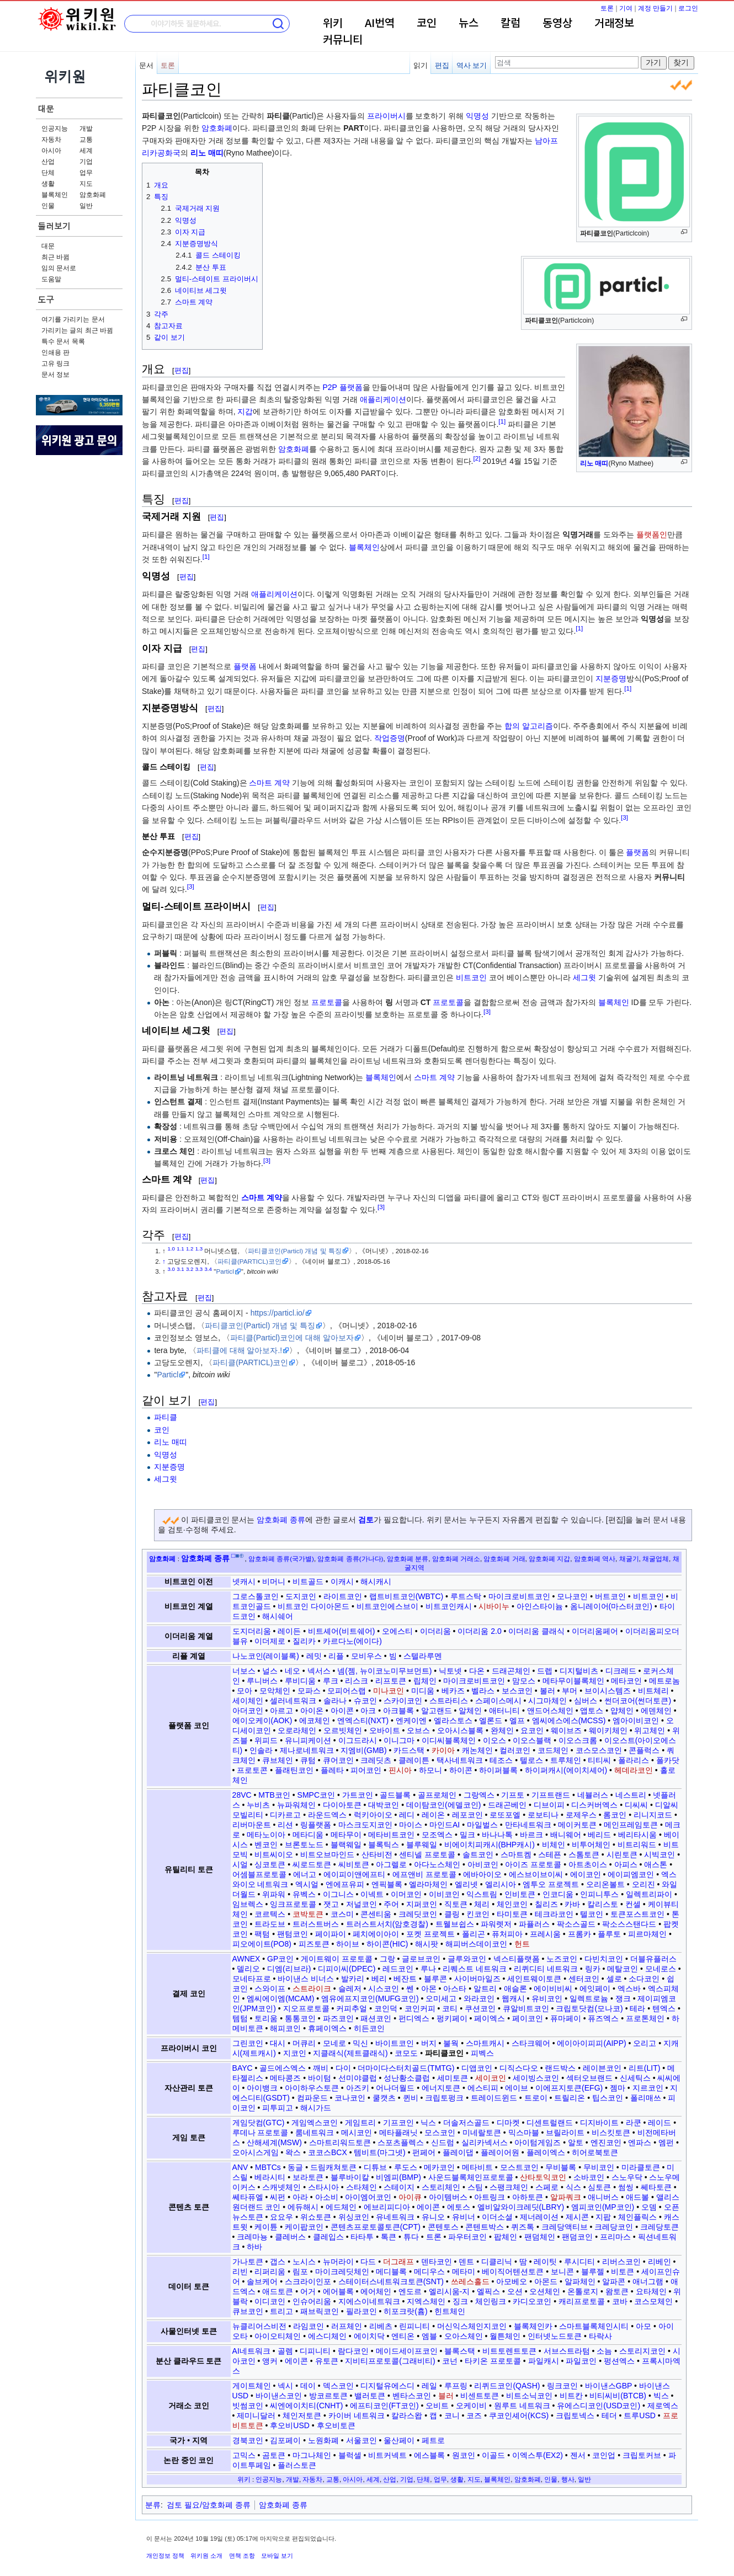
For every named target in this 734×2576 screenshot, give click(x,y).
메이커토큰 (577, 1824)
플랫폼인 (651, 534)
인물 (48, 206)
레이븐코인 (602, 2068)
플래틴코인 (294, 1770)
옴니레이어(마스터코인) (611, 1606)
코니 (452, 2415)
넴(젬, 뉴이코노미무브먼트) (384, 1670)
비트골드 (307, 1581)
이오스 (494, 1740)
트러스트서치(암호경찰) (387, 1924)
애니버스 (603, 2197)
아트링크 (489, 2197)
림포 (300, 2271)
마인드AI (444, 1824)
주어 (391, 1904)
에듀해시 (303, 2207)
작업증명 (389, 738)
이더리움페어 (595, 1631)
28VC (242, 1795)
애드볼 (637, 2197)
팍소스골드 (576, 1924)
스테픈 (549, 1854)
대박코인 (383, 1804)
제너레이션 (539, 2216)
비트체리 (653, 1690)
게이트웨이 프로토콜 (337, 1958)
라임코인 (308, 2326)
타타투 (362, 2236)
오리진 (643, 1884)
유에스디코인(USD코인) (598, 2405)
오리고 (644, 2043)
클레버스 (290, 2236)
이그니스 (338, 1894)
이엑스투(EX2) (537, 2455)
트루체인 (565, 1760)
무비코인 (598, 2167)
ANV (240, 2167)
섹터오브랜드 (589, 2077)
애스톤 (655, 1864)
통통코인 (300, 2018)
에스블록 (429, 2455)
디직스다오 (518, 2068)
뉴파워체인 (296, 1804)
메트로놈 (664, 1680)
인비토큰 (519, 1894)
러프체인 (346, 2326)
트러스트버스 (315, 1924)
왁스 (293, 2152)
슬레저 (349, 1988)
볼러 (547, 1690)
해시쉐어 (277, 1616)
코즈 (474, 2415)
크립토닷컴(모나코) (589, 2008)
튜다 (411, 2236)
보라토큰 (307, 2177)
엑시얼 (306, 1884)
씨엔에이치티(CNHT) (306, 2405)
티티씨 (599, 1760)
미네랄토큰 (481, 2132)
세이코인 (490, 2077)
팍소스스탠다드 (629, 1924)
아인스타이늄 (540, 1606)
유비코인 (546, 1998)
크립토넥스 (575, 2415)
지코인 (294, 2053)
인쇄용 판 (55, 352)
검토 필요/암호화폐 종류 (209, 2504)
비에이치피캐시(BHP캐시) (489, 1844)
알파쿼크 (565, 2197)
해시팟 (426, 1943)
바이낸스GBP (608, 2385)
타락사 (600, 2336)
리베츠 (380, 2326)
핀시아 (400, 1770)
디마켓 (508, 2122)
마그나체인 (311, 2455)
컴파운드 (312, 2097)
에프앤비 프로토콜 (424, 1874)
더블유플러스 (653, 1958)
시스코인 (383, 1988)
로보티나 (543, 1814)
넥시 (285, 2385)
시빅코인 (659, 1854)
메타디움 (307, 1834)
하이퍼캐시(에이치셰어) (566, 1770)
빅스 (661, 2395)
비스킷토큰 (611, 2132)
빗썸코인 (247, 2405)
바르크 (531, 1834)
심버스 (585, 1700)
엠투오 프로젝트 (551, 1884)
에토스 (458, 2207)
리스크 (356, 1680)
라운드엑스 (327, 1814)
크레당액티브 (564, 2226)
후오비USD (290, 2425)
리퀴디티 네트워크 (546, 1968)
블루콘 (435, 1978)
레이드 (659, 2122)
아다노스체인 (437, 1864)
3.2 (190, 1269)
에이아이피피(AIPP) (591, 2043)
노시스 (304, 2261)
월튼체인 (505, 2336)
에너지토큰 (441, 2087)
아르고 (281, 1710)
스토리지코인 (642, 2351)
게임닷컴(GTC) (258, 2122)
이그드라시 (357, 1740)
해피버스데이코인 (476, 1943)
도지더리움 (251, 1631)
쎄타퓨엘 (247, 2197)
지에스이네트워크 (369, 2301)
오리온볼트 (605, 1884)
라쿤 (633, 2122)
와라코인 (479, 1998)
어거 (308, 2291)
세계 (86, 150)
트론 (434, 2236)
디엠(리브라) (289, 1968)
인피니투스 (599, 1894)
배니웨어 (565, 1834)
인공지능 (54, 128)
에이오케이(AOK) (262, 1720)
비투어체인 (591, 1844)
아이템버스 (448, 2197)
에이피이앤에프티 (354, 1874)
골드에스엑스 (282, 2068)
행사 (568, 2479)
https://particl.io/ (278, 1312)
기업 (86, 161)
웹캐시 (513, 1998)
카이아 (443, 1750)
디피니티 (315, 2351)
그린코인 (247, 2043)
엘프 (517, 1720)
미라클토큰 (640, 2167)
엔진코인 (606, 2142)
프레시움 (545, 1934)
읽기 (420, 65)
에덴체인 (656, 1710)
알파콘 (613, 2281)
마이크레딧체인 (342, 2271)
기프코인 (398, 2122)
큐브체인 (277, 1760)
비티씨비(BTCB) (617, 2395)
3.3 (199, 1269)
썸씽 (626, 2187)
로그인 (688, 8)
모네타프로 (251, 1978)
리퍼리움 (269, 2271)
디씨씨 (636, 1804)
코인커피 (420, 2008)
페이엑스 (489, 2018)
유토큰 (326, 2360)
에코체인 (314, 1720)
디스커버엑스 (594, 1804)
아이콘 (342, 1710)
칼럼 (510, 23)
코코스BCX (327, 2152)
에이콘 (428, 2207)
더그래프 (398, 2261)
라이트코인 (342, 1596)
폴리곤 (473, 1934)
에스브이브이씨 (536, 1874)
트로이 (535, 2097)
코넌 (450, 2360)
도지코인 (300, 1596)
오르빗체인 (342, 1730)
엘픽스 (488, 2291)
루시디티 (579, 2261)
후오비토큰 (336, 2425)
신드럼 (442, 2142)
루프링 (455, 2385)
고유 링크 (55, 363)
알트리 (485, 1988)
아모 (643, 2326)
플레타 (332, 1770)
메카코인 (439, 2167)
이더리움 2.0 (479, 1631)
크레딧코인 (417, 1914)
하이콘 (460, 1770)
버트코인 (610, 1596)
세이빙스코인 (536, 2077)
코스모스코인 (599, 1750)
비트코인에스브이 (387, 1606)
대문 (46, 108)
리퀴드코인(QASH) (507, 2385)
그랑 (387, 1958)
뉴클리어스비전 (259, 2326)
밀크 (467, 1834)
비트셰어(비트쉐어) (341, 1631)
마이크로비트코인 (519, 1596)
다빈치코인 (603, 1958)
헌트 (522, 1943)
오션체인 (544, 2291)
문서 (146, 65)
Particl (224, 1271)
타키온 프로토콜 (493, 2360)
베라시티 (269, 2177)
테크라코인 (554, 1914)
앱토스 (591, 1710)
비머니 (273, 1581)
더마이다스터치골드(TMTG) (406, 2068)
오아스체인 (463, 2336)
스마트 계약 (269, 782)
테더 (609, 2415)
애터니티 (504, 1710)
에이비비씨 (553, 1988)
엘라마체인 (428, 1884)
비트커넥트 (387, 2455)
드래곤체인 (511, 1670)
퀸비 (410, 2097)
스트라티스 (448, 1700)
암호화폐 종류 (281, 1519)
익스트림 (481, 1894)
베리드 (599, 1834)
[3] (624, 817)
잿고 (331, 1904)
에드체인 (341, 2207)
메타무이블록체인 (573, 1680)
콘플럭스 (644, 1750)
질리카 (304, 1641)
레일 (429, 2385)
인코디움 (557, 1894)
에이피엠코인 (631, 1874)
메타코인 (626, 1680)
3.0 (171, 1269)
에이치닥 (369, 2336)
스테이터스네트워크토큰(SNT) (391, 2281)
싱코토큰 (269, 1864)
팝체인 (505, 2236)
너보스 (244, 1670)
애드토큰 (277, 2291)
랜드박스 (560, 2068)
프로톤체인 (645, 2018)
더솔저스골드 (466, 2122)
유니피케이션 (308, 1740)
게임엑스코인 (314, 2122)
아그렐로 (391, 1864)
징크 (460, 2301)
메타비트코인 (391, 1834)
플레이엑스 (545, 2152)
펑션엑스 (619, 2360)
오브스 (418, 1730)
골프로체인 (437, 1795)
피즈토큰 (314, 1943)
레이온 (433, 1814)
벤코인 (266, 1844)
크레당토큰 (659, 2226)
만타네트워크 (528, 1824)
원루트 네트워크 (522, 2405)
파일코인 (581, 2360)
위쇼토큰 (315, 2216)
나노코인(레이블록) (265, 1656)
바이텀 (319, 2077)
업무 (86, 173)
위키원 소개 (206, 2555)
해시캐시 (375, 1581)
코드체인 (553, 1750)
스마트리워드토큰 (340, 2142)
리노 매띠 (594, 463)
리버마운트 (251, 1824)
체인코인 (512, 1904)
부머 (569, 1690)
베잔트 (405, 1978)
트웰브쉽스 (454, 1924)
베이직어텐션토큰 (513, 2271)
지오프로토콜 (306, 2008)
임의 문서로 (58, 268)
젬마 (617, 2087)
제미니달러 (256, 2415)
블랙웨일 (346, 1844)
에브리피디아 (387, 2207)
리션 (285, 1824)
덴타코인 (436, 2261)
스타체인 (361, 2187)
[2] (476, 458)
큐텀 (308, 1760)
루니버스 (262, 1680)
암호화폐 (92, 195)
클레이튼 (413, 1760)
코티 (450, 2008)
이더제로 (269, 1641)
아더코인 (247, 1710)
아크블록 (398, 1710)
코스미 (342, 1914)
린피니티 (414, 2326)
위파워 (273, 1894)
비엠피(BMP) (398, 2177)
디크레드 (620, 1670)
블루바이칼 (350, 2177)
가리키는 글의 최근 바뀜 (77, 330)
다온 (477, 1670)
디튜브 (375, 2167)
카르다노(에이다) (352, 1641)
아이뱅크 (262, 2087)
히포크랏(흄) (405, 2311)
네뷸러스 (592, 1795)
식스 (573, 2187)
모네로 (334, 2043)
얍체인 (622, 1710)
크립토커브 (642, 2455)
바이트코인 (394, 2043)
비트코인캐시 (448, 1606)
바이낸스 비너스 (306, 1978)
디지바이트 (599, 2122)
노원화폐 (323, 2440)
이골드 (493, 2455)
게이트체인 (251, 2385)
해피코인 (285, 2028)
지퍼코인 (421, 1904)
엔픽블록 (386, 1884)
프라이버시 (386, 115)
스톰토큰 (583, 1854)
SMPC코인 (316, 1795)
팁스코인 (607, 2097)
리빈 (240, 2271)
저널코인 (361, 1904)
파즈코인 (338, 2018)
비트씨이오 (273, 1854)
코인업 (603, 2455)
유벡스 (304, 1894)
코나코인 (349, 2097)
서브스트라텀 (567, 2351)
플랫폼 (351, 387)
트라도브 (269, 1924)
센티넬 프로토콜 (427, 1854)
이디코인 (269, 2301)
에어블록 (338, 2291)
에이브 (516, 2087)
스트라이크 (311, 1988)
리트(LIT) (645, 2068)
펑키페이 (452, 2018)
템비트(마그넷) (379, 2152)
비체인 (553, 1844)
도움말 (51, 279)
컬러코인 (514, 1750)
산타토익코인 (543, 2177)
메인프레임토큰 (631, 1824)
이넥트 (372, 1894)
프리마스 (615, 2236)
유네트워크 (395, 2216)
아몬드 (545, 2281)
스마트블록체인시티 (594, 2326)
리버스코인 (621, 2261)
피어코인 (365, 1770)
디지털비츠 (579, 1670)
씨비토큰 (353, 1864)
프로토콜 (326, 1002)
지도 (86, 184)
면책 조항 (242, 2555)
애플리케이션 (383, 399)
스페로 (547, 2187)
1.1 (180, 1249)
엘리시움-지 (449, 2291)
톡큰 (388, 2236)
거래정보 (614, 23)
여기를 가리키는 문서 (73, 319)
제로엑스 (662, 2405)
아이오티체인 (277, 2336)
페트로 (433, 2440)
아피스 (625, 1864)
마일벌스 (482, 1824)
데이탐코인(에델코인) (443, 1804)
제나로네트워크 (307, 1750)
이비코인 (444, 1894)
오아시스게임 (255, 2152)
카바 (572, 1904)
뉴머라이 (338, 2261)
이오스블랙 (532, 1740)
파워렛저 (496, 1924)
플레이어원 (500, 2152)
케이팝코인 (304, 2226)
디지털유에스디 (387, 2385)
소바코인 (588, 2177)
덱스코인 (338, 2385)
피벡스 (482, 2053)
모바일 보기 (277, 2555)
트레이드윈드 (494, 2097)
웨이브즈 (566, 1730)
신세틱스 (635, 2077)
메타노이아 (266, 1834)
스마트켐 (516, 1854)
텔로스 (531, 1760)
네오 (292, 1670)
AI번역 (380, 23)
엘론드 (490, 1720)
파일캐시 (543, 2360)
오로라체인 (297, 1730)
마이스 (410, 1824)
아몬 (429, 1988)
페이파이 (330, 1934)
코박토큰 (307, 1914)
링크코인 (562, 2385)
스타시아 (323, 2187)
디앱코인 (476, 2068)
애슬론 (515, 1988)
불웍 (451, 2043)
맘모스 (523, 1680)
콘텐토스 (443, 2226)
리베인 (659, 2261)
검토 (366, 1519)
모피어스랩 (346, 1690)
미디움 (422, 1690)
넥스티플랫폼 (516, 1958)
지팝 (603, 2216)
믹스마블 (523, 2132)
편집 (442, 65)
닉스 (428, 2122)
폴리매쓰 (645, 2097)
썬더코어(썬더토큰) (637, 1700)
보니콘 (562, 2271)
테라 (637, 2008)
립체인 (425, 1680)
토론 (607, 8)
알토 (575, 2142)
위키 (333, 23)
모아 (244, 1690)
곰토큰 (273, 2455)
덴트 (466, 2261)
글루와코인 (467, 1958)
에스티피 (482, 2087)
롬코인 (614, 1814)
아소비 (326, 2197)
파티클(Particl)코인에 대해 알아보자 (292, 1337)
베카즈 (453, 1690)
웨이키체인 (608, 1730)
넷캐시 (244, 1581)
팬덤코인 (577, 2236)
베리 (379, 1978)
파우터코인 (467, 2236)
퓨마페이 (565, 2018)
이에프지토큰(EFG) (569, 2087)
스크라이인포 (308, 2281)
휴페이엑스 (327, 2028)
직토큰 (455, 1904)
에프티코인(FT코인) (384, 2405)
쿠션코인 (480, 2008)
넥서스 (319, 1670)
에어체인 (375, 2291)
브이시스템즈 (607, 1690)
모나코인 (572, 1596)
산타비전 (376, 1854)
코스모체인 (653, 2301)
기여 (625, 8)
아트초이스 (587, 1864)
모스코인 (439, 2132)
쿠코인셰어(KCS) (519, 2415)
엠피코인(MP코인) (602, 2207)
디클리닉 (496, 2261)
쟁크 (623, 1998)
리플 (336, 1656)
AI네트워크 (251, 2351)
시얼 (240, 1864)
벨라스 (482, 1690)
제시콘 (577, 2216)
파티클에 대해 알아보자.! (239, 1350)
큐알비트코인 (526, 2008)
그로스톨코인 (255, 1596)
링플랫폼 (315, 1824)
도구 (46, 299)
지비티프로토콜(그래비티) (390, 2360)
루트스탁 (465, 1596)
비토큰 (622, 2271)
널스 (270, 1670)
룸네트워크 (314, 2132)
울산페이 (399, 2440)
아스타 (454, 1988)
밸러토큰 (369, 2395)
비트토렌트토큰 (509, 2351)
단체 (48, 173)
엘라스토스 (453, 1720)
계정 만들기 (655, 8)
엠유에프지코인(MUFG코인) (370, 1998)
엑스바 (629, 1988)
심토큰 (599, 2187)
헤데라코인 (633, 1770)
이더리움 (435, 1631)
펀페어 (423, 2152)
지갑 (245, 411)
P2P (329, 387)
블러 (446, 2395)
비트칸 (571, 2395)
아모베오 (511, 2281)
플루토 (609, 1934)
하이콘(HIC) (387, 1943)
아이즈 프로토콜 (533, 1864)
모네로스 (660, 1968)
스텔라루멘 (422, 1656)
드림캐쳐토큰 (333, 2167)
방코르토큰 (328, 2395)
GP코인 (280, 1958)
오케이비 (471, 2405)
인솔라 (261, 1750)
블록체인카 (533, 2326)
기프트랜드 (550, 1795)
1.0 (171, 1249)
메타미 (463, 2271)
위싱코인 (353, 2216)
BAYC (242, 2068)
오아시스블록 (460, 1730)
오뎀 (649, 2207)
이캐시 (342, 1581)
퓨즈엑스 (603, 2018)
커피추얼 (351, 2008)
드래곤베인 (507, 1804)
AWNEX (246, 1958)
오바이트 (384, 1730)
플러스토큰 (297, 2465)
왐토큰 (617, 2291)
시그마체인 (547, 1700)
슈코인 (365, 1700)
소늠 (604, 2351)
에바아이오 (482, 1874)
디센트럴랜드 (549, 2122)
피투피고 (277, 2107)
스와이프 (269, 1988)
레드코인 (397, 1968)
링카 (592, 1968)
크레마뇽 (252, 2236)
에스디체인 (327, 2336)
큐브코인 (247, 2311)
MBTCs (268, 2167)
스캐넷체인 (281, 2187)
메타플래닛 (398, 2132)
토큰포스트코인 (637, 1914)
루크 (330, 1680)
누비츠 (258, 1804)
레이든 (289, 1631)
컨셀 (633, 1904)
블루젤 (592, 2271)
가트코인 (357, 1795)
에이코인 (585, 1874)
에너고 (304, 1874)
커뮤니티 (343, 40)
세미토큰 (452, 2077)
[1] (502, 421)
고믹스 (244, 2455)
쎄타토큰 (656, 2187)
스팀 (475, 2187)
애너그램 (647, 2281)
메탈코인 (622, 1968)
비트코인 (471, 977)
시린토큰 (622, 1854)
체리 (482, 1904)
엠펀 (666, 2142)
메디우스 (429, 2271)
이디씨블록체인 (449, 1740)
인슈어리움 (311, 2301)
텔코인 (591, 1914)
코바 (619, 2301)
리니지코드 (653, 1814)
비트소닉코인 (529, 2395)
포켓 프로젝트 (430, 1934)
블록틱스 (383, 1844)
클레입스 (328, 2236)
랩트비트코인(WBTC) (406, 1596)
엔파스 (639, 2142)
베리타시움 (637, 1834)
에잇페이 (594, 1988)
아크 (368, 1710)
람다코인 (353, 2351)
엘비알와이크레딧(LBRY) (521, 2207)
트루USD (640, 2415)
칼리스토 (602, 1904)
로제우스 (581, 1814)
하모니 (430, 1770)
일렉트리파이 (649, 1894)
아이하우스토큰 (312, 2087)
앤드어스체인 (550, 1710)
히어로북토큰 (595, 2152)
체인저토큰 (302, 2415)
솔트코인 (477, 1854)
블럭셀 (349, 2455)
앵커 (270, 2360)
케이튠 (266, 2226)
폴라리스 (633, 1760)
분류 (153, 2504)
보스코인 (517, 1690)
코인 (427, 23)
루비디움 (300, 1680)
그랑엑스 (479, 1795)
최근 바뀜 (55, 257)
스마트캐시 (485, 2043)
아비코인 (482, 1864)
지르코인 (647, 2087)
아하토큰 (527, 2197)
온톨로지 (582, 2291)
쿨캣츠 (384, 2097)
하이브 (347, 1943)
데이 (308, 2385)
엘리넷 (466, 1884)
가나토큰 (247, 2261)
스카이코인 (403, 1700)
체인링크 (490, 2301)
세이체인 (247, 1700)
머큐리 (304, 2043)
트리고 (281, 2311)
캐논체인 (477, 1750)
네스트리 (630, 1795)
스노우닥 (626, 2177)
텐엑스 (664, 2008)
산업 (48, 161)
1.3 (199, 1249)
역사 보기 (471, 65)
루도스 (405, 2167)
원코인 (463, 2455)
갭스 (277, 2261)
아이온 (311, 1710)
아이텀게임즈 (537, 2142)
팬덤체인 (539, 2236)
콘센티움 (375, 1914)
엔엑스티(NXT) (363, 1720)
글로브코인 (421, 1958)
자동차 (51, 139)
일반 (86, 206)
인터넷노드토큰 (555, 2336)
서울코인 (361, 2440)
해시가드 (315, 2107)
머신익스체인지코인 (472, 2326)
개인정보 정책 (165, 2555)
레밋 (314, 1656)
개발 (86, 128)
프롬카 (579, 1934)
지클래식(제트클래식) (350, 2053)
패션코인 (375, 2018)
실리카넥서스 (484, 2142)
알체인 (470, 1710)
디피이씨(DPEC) (346, 1968)
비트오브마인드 (327, 1854)
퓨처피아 (507, 1934)
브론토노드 (304, 1844)
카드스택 (408, 1750)
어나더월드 (395, 2087)
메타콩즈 (285, 2077)
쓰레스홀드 (470, 2281)
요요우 (281, 2216)
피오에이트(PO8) (261, 1943)
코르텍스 (269, 1914)
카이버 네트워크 (356, 2415)
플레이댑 (458, 2152)
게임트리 (360, 2122)
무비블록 (560, 2167)
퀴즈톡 (522, 2226)
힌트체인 (449, 2311)
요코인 (532, 1730)
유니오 (433, 2216)
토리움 (266, 2018)
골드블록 (395, 1795)
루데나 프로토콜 (260, 2132)
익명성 (477, 115)
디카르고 (285, 1814)
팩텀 (262, 1934)
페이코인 (527, 2018)
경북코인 (247, 2440)
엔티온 (402, 2336)
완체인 (502, 1730)
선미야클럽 (357, 2077)
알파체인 (580, 2281)
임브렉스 (247, 1904)
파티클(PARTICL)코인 (249, 1261)
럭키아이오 (373, 1814)
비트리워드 (637, 1844)
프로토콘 (252, 1770)
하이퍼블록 (498, 1770)
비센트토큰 (479, 2395)
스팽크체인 (509, 2187)
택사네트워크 (460, 1760)
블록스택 (459, 2351)
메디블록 (391, 2271)
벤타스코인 (411, 2395)
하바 (254, 2246)
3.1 (180, 1269)
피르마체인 (647, 1934)
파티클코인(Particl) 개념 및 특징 (295, 1250)
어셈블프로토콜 (259, 1874)
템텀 (240, 2018)
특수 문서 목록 (63, 341)
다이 (343, 2068)
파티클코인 (444, 2053)
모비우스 (366, 1656)
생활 (48, 184)
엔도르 (410, 2291)
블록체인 (54, 195)
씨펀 (277, 2197)
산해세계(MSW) (274, 2142)
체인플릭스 (637, 2216)
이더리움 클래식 (536, 1631)
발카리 (352, 1978)
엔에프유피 (345, 1884)
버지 (429, 2043)
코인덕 (385, 2008)
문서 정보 (55, 374)
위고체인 (649, 1730)
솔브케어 (262, 2281)
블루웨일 (421, 1844)
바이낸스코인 (279, 2395)
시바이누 (493, 1606)
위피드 (266, 1740)
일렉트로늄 (589, 1998)
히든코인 (369, 2028)
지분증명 (610, 678)
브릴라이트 (565, 2132)
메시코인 (356, 2132)
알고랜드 (436, 1710)
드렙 (544, 1670)
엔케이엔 (411, 1720)
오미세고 (440, 1998)
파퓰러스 (534, 1924)
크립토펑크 (444, 2097)
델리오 (248, 1968)
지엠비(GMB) (363, 1750)
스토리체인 (441, 2187)
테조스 (501, 1760)
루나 (428, 1968)
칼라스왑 (406, 2415)
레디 (406, 1814)
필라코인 (361, 2311)
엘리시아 (500, 1884)
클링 (452, 1914)
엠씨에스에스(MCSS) (569, 1720)
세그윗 (584, 977)
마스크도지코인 (365, 1824)
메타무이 (346, 1834)
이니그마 (399, 1740)
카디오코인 (532, 2301)
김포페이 (285, 2440)
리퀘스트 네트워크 (475, 1968)
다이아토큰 (342, 1804)
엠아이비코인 (636, 1720)
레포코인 (467, 1814)
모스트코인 (519, 2167)
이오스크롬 (578, 1740)
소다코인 (644, 1978)
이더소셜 (497, 2216)
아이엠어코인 (368, 2197)
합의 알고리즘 (528, 726)
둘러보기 (54, 226)
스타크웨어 (531, 2043)
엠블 (429, 2336)
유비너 (463, 2216)
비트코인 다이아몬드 (313, 1606)
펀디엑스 (413, 2018)
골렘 (285, 2351)
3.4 (208, 1269)
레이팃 (545, 2261)
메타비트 (477, 2167)
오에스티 (397, 1631)
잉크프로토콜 (293, 1904)
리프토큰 (390, 1680)
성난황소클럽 (407, 2077)
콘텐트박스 (484, 2226)
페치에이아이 (376, 1934)
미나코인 (388, 1690)
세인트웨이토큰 (534, 1978)
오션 (515, 2291)
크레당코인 (613, 2226)
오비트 (437, 2405)
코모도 (406, 2053)
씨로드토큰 (311, 1864)
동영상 (557, 23)
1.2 (190, 1249)
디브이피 (549, 1804)
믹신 (360, 2043)
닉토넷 (450, 1670)
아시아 (51, 150)
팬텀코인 (292, 1934)
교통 (86, 139)
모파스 (309, 1690)
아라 (300, 2197)
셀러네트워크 (293, 1700)
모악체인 (274, 1690)
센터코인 (583, 1978)
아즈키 (357, 2087)
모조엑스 (437, 1834)
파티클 (165, 1417)
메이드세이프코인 (407, 2351)
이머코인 (406, 1894)
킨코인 (478, 1914)
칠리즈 (546, 1904)
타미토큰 (512, 1914)
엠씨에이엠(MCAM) (280, 1998)
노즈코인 (561, 1958)
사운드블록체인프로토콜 (470, 2177)
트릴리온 (569, 2097)
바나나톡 (497, 1834)
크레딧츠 (375, 1760)
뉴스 (468, 23)
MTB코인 (274, 1795)
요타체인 (651, 2291)
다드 (368, 2261)
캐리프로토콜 (582, 2301)
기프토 (512, 1795)
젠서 (578, 2455)
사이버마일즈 (477, 1978)
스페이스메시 (498, 1700)
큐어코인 (338, 1760)
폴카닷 (667, 1760)
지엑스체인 (426, 2301)
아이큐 (410, 2197)
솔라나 (335, 1700)
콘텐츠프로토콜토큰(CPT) (376, 2226)
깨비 (320, 2068)
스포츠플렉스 (400, 2142)
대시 (277, 2043)
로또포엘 (505, 1814)
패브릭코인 (319, 2311)
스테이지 (399, 2187)
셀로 (614, 1978)
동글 (295, 2167)
